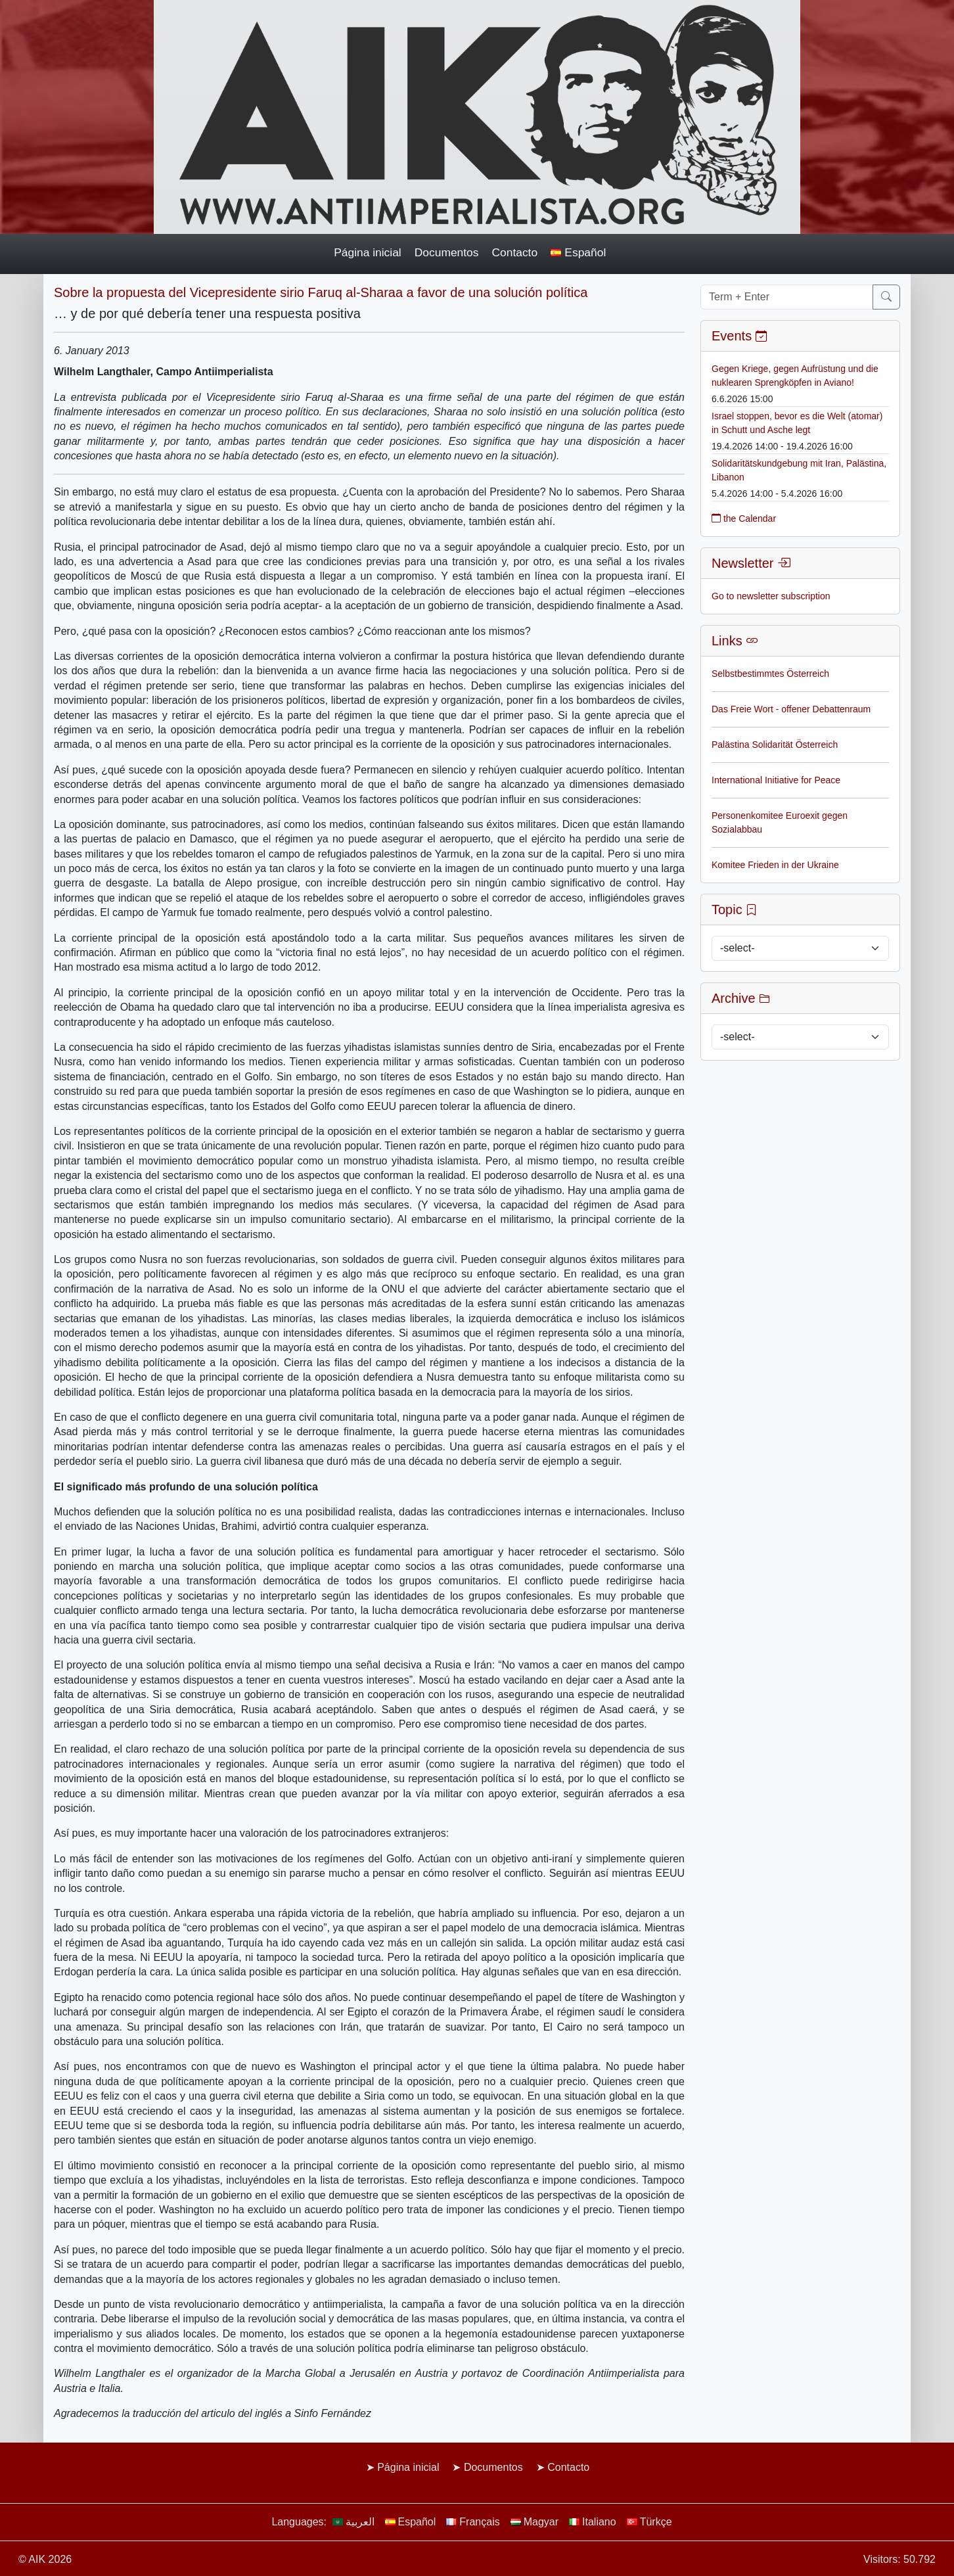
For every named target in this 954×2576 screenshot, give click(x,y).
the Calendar (744, 518)
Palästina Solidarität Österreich (775, 744)
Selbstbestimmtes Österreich (770, 673)
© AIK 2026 (45, 2559)
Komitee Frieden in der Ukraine (775, 865)
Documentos (447, 252)
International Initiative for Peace (776, 780)
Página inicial (367, 252)
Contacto (514, 252)
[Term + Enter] (786, 297)
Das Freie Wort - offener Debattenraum (791, 709)
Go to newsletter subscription (771, 596)
